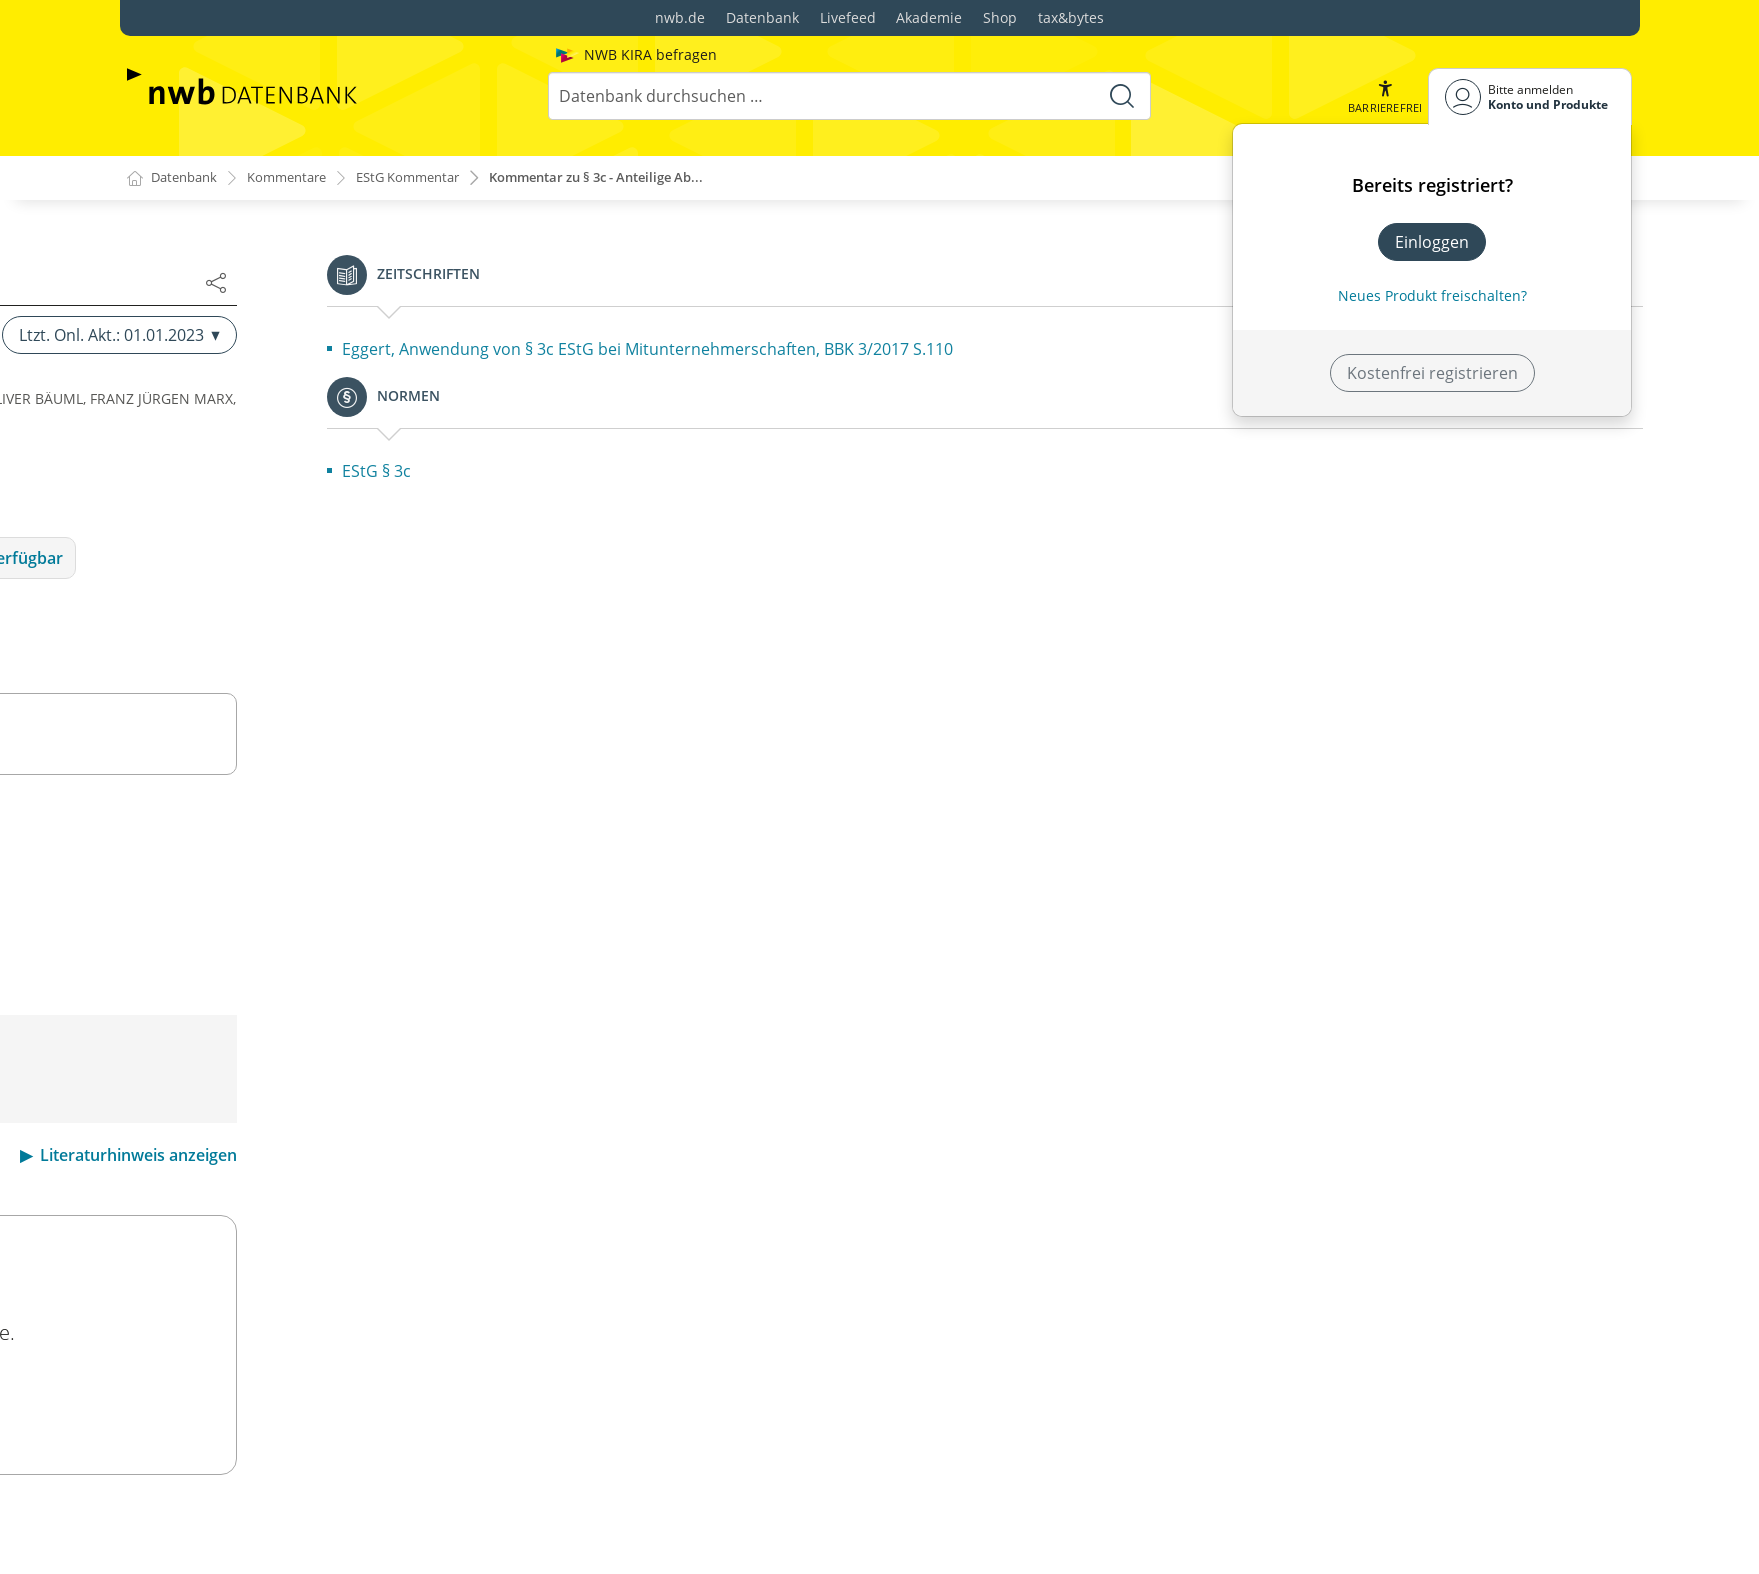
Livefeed (848, 17)
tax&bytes (1071, 17)
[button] (1383, 96)
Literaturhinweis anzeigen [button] (1534, 1155)
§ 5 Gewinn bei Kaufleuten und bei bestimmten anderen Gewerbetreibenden (337, 1346)
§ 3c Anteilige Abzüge (239, 350)
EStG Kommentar (428, 178)
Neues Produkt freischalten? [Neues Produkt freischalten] (1432, 295)
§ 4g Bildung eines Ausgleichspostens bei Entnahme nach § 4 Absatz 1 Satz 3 (314, 1090)
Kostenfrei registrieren (1432, 373)
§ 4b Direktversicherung (251, 894)
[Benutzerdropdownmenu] (1530, 96)
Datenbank (762, 17)
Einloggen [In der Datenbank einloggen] (1432, 242)
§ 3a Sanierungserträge (248, 262)
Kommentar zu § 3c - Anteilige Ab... (634, 178)
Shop (1000, 17)
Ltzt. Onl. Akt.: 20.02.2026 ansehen (1176, 1399)
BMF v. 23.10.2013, (890, 1091)
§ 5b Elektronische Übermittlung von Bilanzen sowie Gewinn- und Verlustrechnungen (332, 1458)
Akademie (929, 17)
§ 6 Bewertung (214, 1502)
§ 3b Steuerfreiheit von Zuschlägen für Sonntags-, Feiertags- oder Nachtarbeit (346, 306)
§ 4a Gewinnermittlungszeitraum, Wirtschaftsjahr (346, 862)
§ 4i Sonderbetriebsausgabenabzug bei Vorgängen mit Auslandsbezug (351, 1202)
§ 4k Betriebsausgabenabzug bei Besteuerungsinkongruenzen (282, 1290)
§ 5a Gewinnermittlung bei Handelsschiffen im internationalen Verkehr (334, 1402)
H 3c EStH (775, 1091)
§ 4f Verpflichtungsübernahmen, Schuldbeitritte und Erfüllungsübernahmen (340, 1034)
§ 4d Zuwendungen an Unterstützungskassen (331, 958)
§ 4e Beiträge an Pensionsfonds (279, 990)
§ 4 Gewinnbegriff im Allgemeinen (287, 830)
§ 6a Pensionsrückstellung (259, 1534)
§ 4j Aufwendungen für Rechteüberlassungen (330, 1246)
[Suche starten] (1120, 96)
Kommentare (297, 178)
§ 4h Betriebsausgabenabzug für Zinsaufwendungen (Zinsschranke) (290, 1146)
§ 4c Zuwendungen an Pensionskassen (305, 926)
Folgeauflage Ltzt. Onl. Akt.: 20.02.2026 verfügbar (1273, 558)
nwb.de (680, 17)
